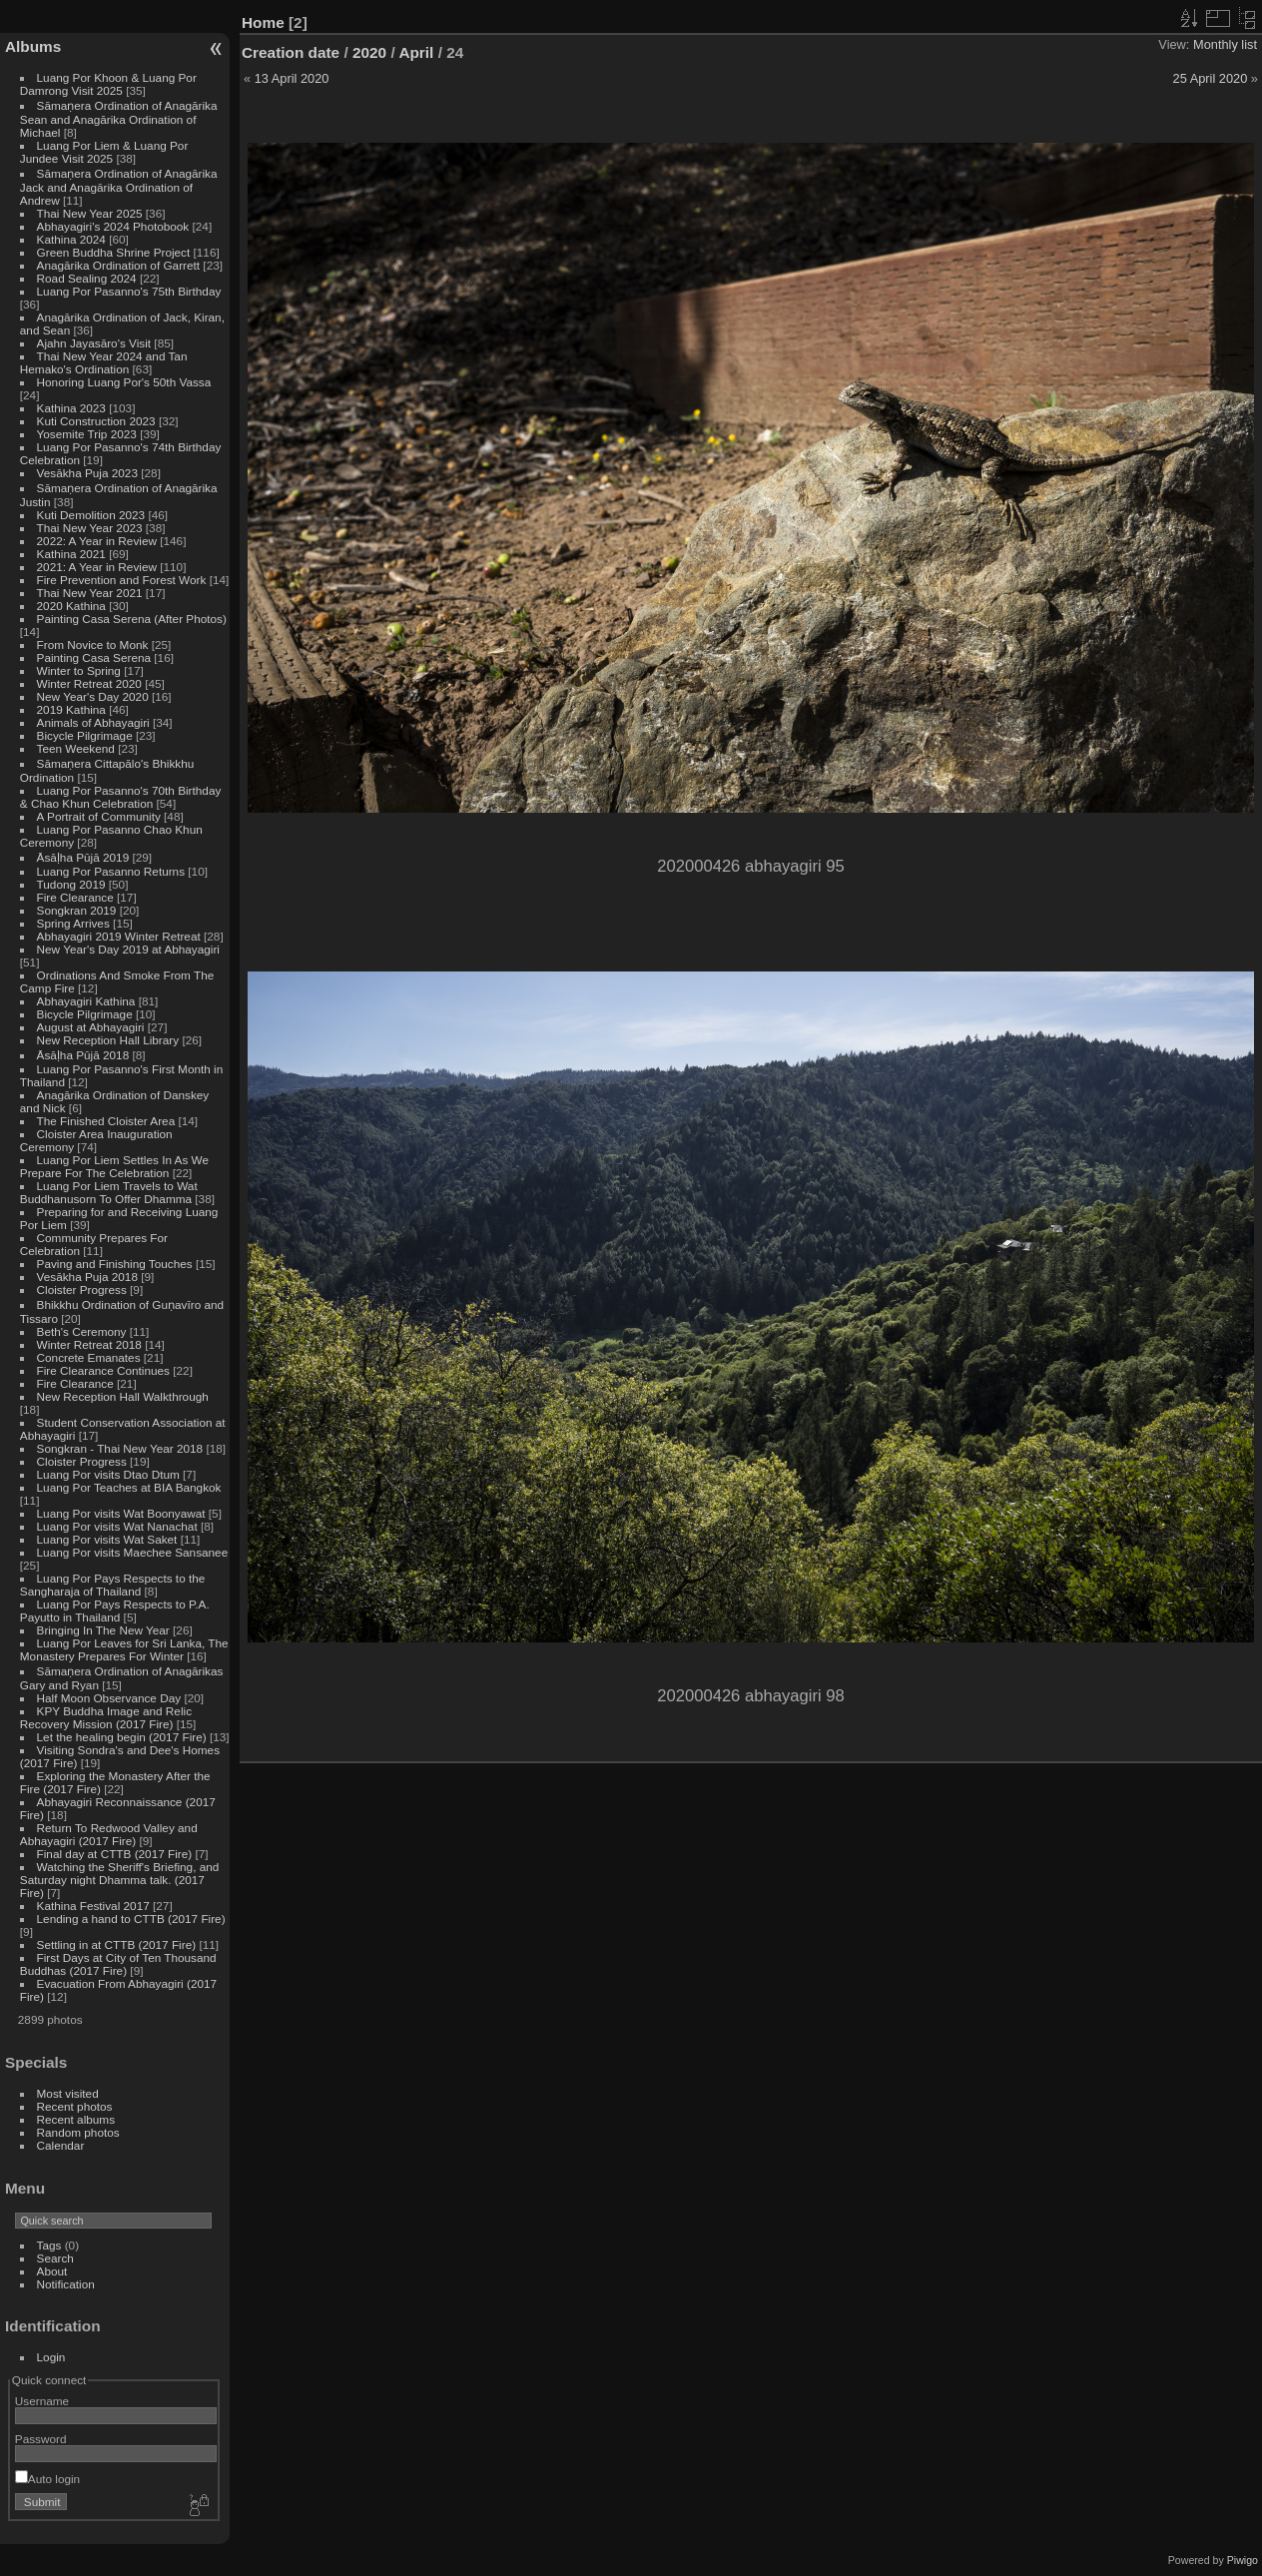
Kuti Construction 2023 (96, 420)
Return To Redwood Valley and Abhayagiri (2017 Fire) (109, 1834)
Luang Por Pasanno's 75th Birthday (129, 291)
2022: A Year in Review (97, 540)
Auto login (47, 2478)
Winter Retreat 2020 (89, 683)
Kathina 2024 (71, 239)
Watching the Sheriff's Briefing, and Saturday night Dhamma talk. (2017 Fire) (120, 1879)
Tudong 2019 (71, 884)
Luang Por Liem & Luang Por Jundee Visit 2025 (104, 152)
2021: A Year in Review (97, 566)
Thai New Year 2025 (90, 213)
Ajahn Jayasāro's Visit (94, 342)
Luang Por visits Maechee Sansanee (133, 1552)
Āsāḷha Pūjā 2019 (83, 857)
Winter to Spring (79, 670)
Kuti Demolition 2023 (91, 514)
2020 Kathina (71, 605)
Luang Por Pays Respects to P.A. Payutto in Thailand (115, 1610)
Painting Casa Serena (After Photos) (132, 618)
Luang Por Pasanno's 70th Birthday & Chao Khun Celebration (121, 797)
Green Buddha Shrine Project (114, 252)
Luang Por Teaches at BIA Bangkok (129, 1487)
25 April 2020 (1210, 78)
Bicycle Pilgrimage (85, 735)
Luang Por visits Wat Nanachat (117, 1526)
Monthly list (1225, 44)
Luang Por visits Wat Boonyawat (121, 1513)
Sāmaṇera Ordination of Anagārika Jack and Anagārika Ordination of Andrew (119, 187)
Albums (33, 46)
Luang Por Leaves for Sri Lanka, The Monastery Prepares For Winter (124, 1649)
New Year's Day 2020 (93, 696)
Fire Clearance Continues (103, 1370)
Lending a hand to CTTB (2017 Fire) (131, 1918)
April (415, 52)
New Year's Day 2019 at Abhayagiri (128, 949)
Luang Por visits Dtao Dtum (108, 1474)
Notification (66, 2283)
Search (55, 2258)
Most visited (68, 2093)
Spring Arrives (73, 923)
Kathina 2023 (71, 407)
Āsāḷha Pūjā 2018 (83, 1054)
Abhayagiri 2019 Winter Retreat (119, 936)
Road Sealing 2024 (87, 278)
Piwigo (1242, 2560)
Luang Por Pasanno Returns (111, 871)
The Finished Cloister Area (106, 1120)
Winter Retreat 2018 (89, 1344)
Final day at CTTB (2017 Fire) (115, 1853)
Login (51, 2356)
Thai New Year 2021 (90, 592)
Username (42, 2400)
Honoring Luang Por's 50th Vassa (124, 381)
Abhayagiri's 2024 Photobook (113, 226)
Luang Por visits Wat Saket (107, 1539)
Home (263, 22)
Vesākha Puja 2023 (87, 472)
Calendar (61, 2145)
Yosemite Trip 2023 (87, 433)
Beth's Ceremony (82, 1331)
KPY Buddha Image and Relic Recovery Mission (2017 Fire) (106, 1717)
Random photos (78, 2132)
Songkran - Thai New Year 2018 (120, 1448)
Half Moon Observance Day (109, 1697)
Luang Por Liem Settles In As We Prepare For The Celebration (114, 1166)
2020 (369, 52)
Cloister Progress (82, 1289)
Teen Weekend (76, 748)
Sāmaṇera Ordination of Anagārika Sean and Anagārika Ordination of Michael (119, 119)
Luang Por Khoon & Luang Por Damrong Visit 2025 (108, 84)
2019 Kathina (71, 709)
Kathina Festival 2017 (93, 1905)
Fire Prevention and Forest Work (123, 579)
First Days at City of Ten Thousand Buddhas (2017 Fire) (118, 1964)
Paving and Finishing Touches (115, 1263)
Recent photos (75, 2106)
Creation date (290, 52)
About (52, 2270)
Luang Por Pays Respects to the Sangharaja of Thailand (113, 1585)
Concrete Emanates (89, 1357)
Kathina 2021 (71, 553)
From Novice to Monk (93, 644)
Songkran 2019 (77, 910)
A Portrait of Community (99, 816)
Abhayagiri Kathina (86, 1000)
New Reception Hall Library (108, 1039)
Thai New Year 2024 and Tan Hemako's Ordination (104, 362)
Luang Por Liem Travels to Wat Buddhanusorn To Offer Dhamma (109, 1192)
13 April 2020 (292, 78)
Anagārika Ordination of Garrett (119, 265)
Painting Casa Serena (94, 657)
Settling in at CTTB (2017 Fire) (117, 1944)
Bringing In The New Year (103, 1629)
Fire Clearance (75, 897)
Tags (49, 2245)
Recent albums (76, 2119)
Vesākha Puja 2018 (87, 1276)
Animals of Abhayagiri (93, 722)
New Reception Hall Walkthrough (123, 1396)
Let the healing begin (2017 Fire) (122, 1736)
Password (41, 2438)
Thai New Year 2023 (90, 527)
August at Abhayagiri (91, 1026)
